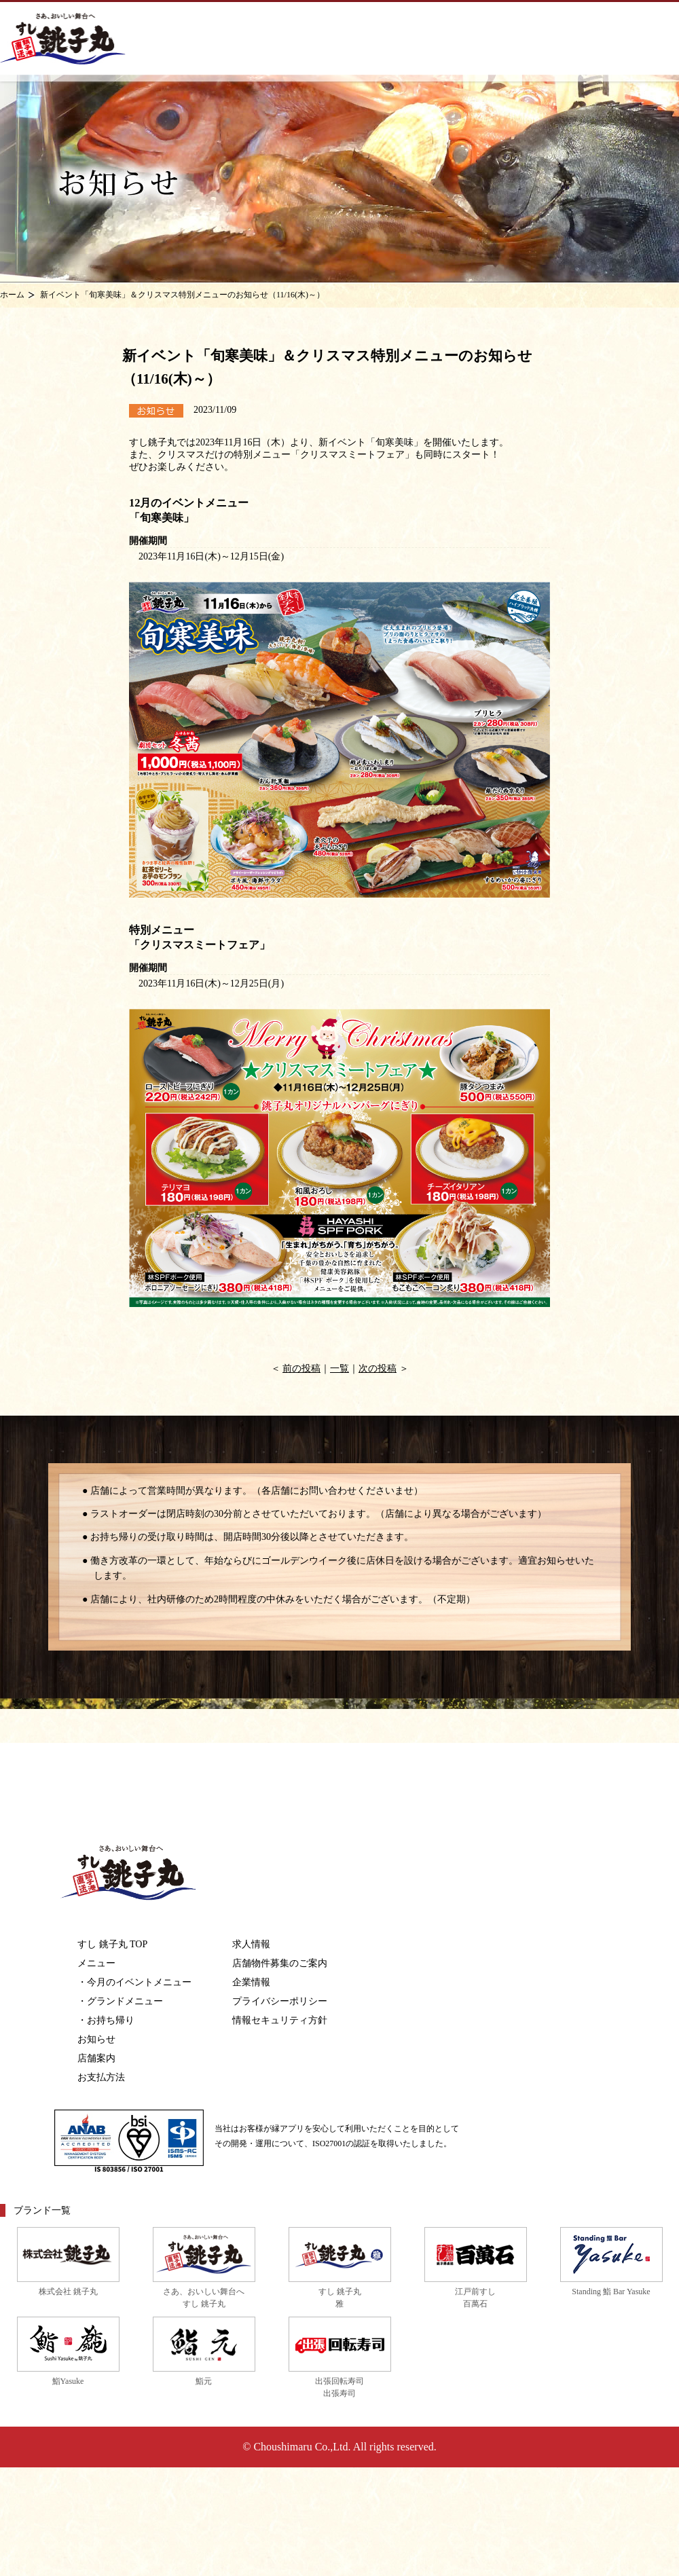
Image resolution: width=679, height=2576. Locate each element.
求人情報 (251, 1944)
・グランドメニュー (120, 2001)
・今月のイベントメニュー (134, 1982)
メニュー (96, 1963)
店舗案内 (96, 2058)
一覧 (339, 1368)
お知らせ (96, 2039)
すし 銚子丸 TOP (112, 1944)
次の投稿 (378, 1368)
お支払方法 (101, 2077)
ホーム (12, 294)
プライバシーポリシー (279, 2001)
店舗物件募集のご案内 (279, 1963)
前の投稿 (301, 1368)
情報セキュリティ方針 (279, 2020)
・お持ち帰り (105, 2020)
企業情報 (251, 1982)
